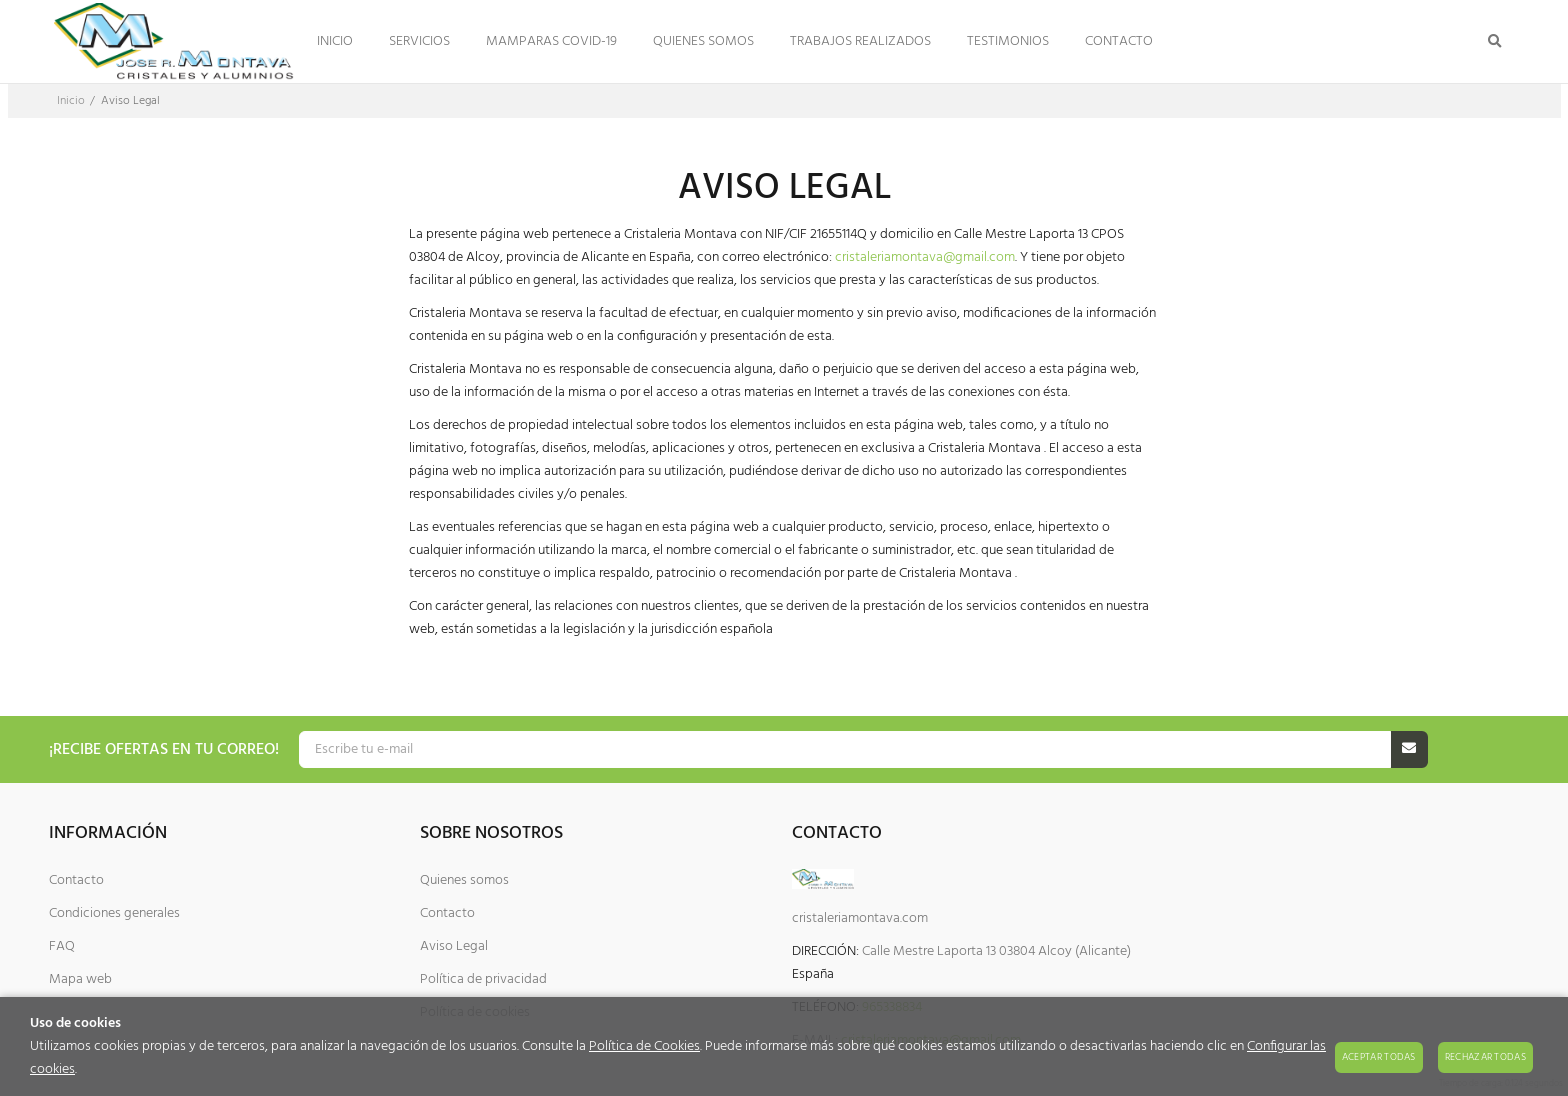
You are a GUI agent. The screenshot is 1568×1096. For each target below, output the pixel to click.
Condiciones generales (114, 913)
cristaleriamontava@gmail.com (925, 257)
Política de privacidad (483, 979)
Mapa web (80, 979)
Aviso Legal (454, 946)
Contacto (76, 880)
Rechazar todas (1485, 1057)
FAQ (62, 946)
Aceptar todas (1379, 1057)
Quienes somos (464, 880)
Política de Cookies (644, 1046)
